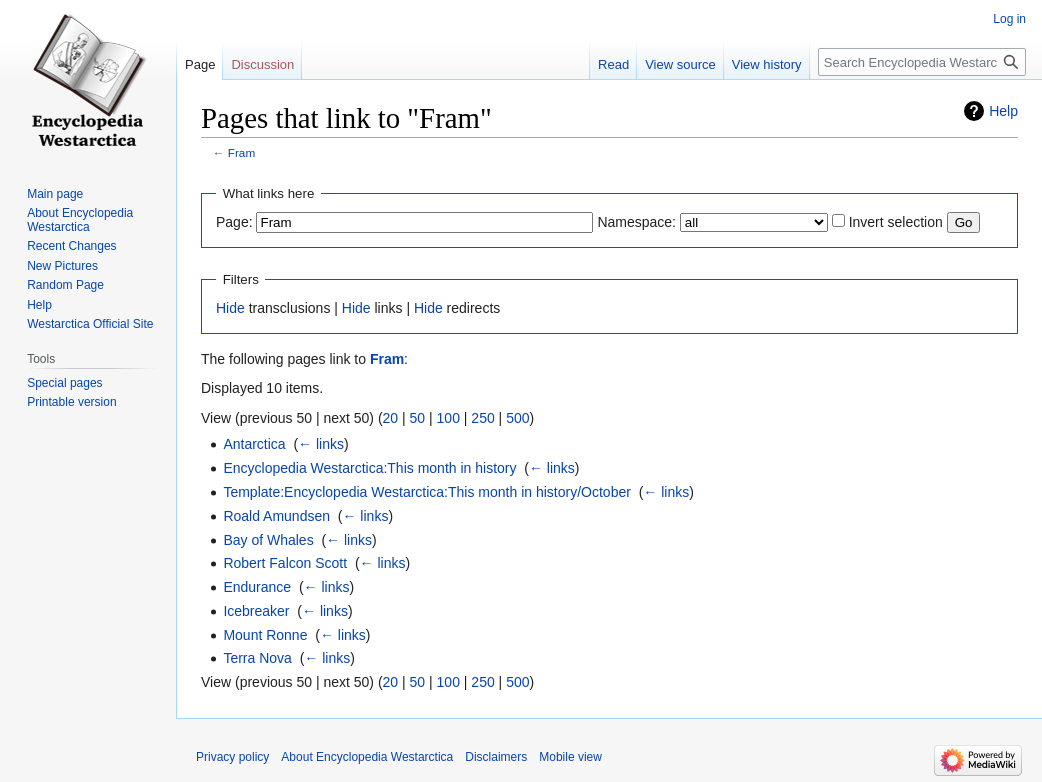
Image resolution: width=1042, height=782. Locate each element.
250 (482, 418)
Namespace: (636, 222)
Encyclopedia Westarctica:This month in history (369, 468)
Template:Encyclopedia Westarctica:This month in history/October (426, 492)
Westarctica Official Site (90, 324)
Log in (1009, 19)
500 (517, 418)
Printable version (71, 402)
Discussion (262, 64)
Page (200, 64)
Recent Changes (71, 246)
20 (391, 418)
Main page (55, 194)
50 (418, 418)
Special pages (64, 383)
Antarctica (254, 444)
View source (680, 64)
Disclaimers (496, 757)
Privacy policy (232, 757)
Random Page (65, 285)
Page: (234, 222)
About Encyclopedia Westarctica (80, 220)
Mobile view (570, 757)
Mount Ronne (265, 635)
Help (1003, 111)
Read (613, 64)
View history (767, 64)
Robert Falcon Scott (285, 563)
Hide (230, 308)
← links (321, 444)
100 (448, 418)
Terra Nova (257, 658)
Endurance (257, 587)
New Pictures (62, 266)
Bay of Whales (268, 540)
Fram (241, 152)
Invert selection (896, 222)
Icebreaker (256, 611)
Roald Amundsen (276, 516)
